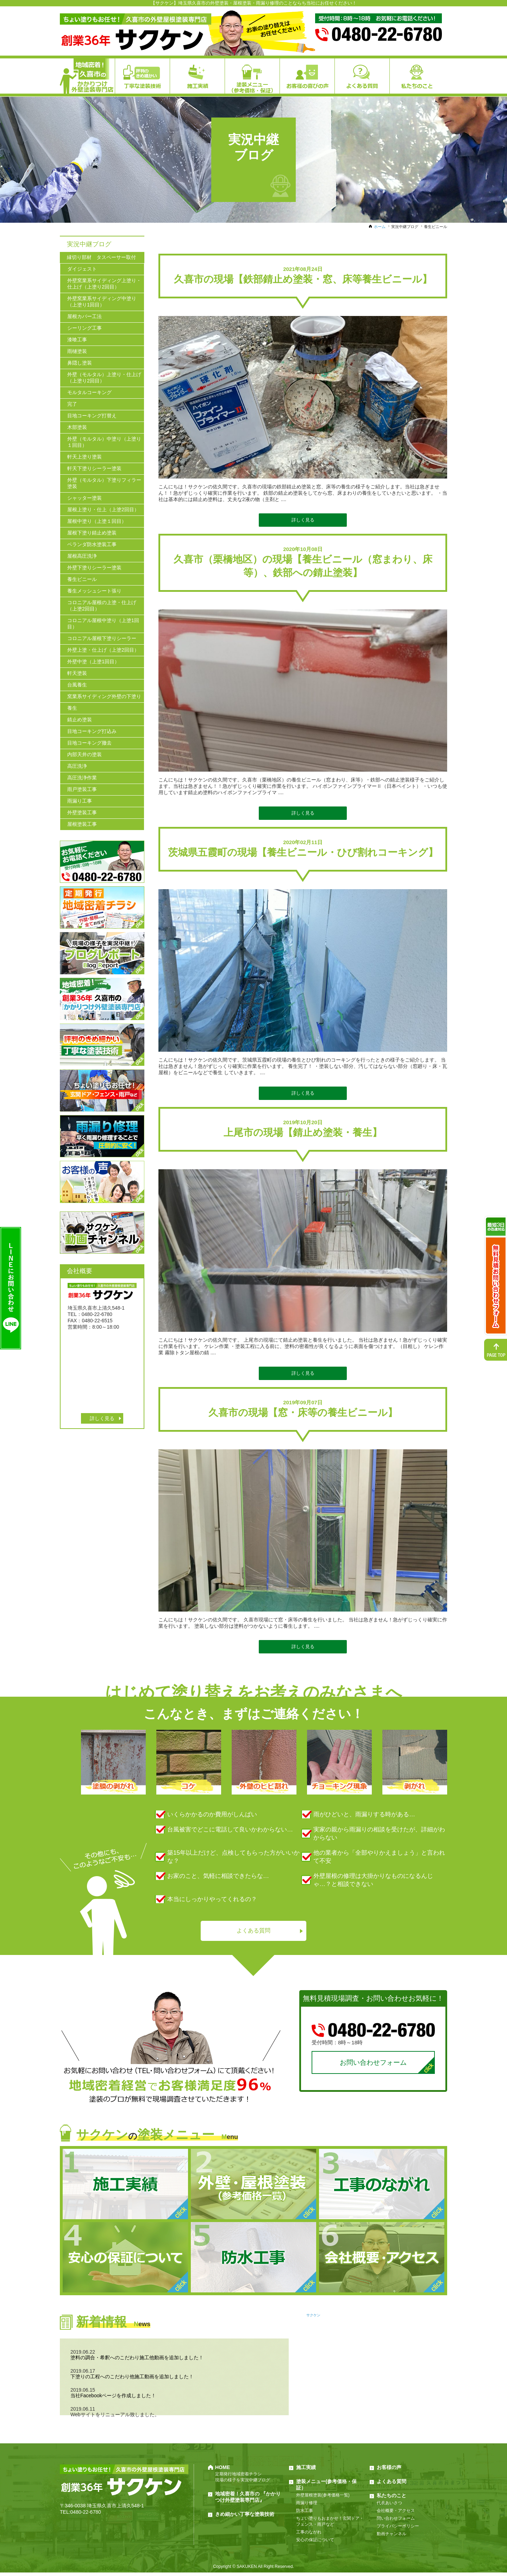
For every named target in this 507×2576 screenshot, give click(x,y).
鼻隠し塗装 (79, 363)
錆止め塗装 (79, 719)
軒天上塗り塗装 (84, 457)
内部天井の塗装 (84, 754)
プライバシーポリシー (398, 2529)
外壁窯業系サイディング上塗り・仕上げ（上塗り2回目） (104, 284)
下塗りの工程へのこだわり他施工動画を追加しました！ (132, 2380)
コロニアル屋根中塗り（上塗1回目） (103, 623)
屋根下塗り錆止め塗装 (92, 533)
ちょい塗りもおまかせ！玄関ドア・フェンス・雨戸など (330, 2524)
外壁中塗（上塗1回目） (93, 661)
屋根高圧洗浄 (82, 556)
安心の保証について (315, 2543)
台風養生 (77, 685)
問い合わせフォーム (396, 2521)
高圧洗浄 (77, 766)
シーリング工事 (84, 328)
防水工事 (304, 2514)
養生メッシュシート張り (94, 591)
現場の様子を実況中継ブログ (242, 2483)
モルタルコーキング (89, 392)
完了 (72, 404)
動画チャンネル (391, 2537)
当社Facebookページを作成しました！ (113, 2399)
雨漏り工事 (79, 801)
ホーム (380, 226)
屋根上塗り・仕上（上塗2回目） (103, 509)
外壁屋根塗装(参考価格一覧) (323, 2498)
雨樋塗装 (77, 351)
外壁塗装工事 (82, 812)
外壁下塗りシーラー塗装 (94, 567)
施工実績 (306, 2471)
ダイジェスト (82, 269)
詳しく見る (303, 520)
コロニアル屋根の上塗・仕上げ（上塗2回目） (101, 606)
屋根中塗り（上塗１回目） (96, 521)
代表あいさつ (389, 2506)
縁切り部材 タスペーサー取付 (101, 257)
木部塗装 (77, 427)
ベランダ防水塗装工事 (92, 544)
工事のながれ (308, 2535)
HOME (222, 2471)
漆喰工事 (77, 339)
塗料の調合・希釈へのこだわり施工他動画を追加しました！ (137, 2361)
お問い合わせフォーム (373, 2065)
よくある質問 (253, 1931)
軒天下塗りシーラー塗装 (94, 468)
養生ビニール (82, 579)
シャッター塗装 (84, 498)
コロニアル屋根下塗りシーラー (101, 638)
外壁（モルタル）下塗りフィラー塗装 (104, 483)
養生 (72, 708)
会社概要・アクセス (396, 2514)
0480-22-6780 (85, 2515)
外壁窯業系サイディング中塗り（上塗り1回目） (101, 302)
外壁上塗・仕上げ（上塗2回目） (103, 650)
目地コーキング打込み (92, 731)
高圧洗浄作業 (82, 777)
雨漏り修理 (306, 2506)
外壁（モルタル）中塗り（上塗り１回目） (104, 442)
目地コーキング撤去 (89, 743)
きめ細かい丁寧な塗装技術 (244, 2517)
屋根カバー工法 (84, 316)
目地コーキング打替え (92, 415)
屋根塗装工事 (82, 824)
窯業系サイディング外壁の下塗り (104, 696)
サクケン (313, 2319)
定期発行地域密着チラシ (238, 2477)
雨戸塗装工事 (82, 789)
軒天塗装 (77, 673)
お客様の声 (389, 2471)
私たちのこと (391, 2499)
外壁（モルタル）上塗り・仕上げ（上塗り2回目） (104, 378)
